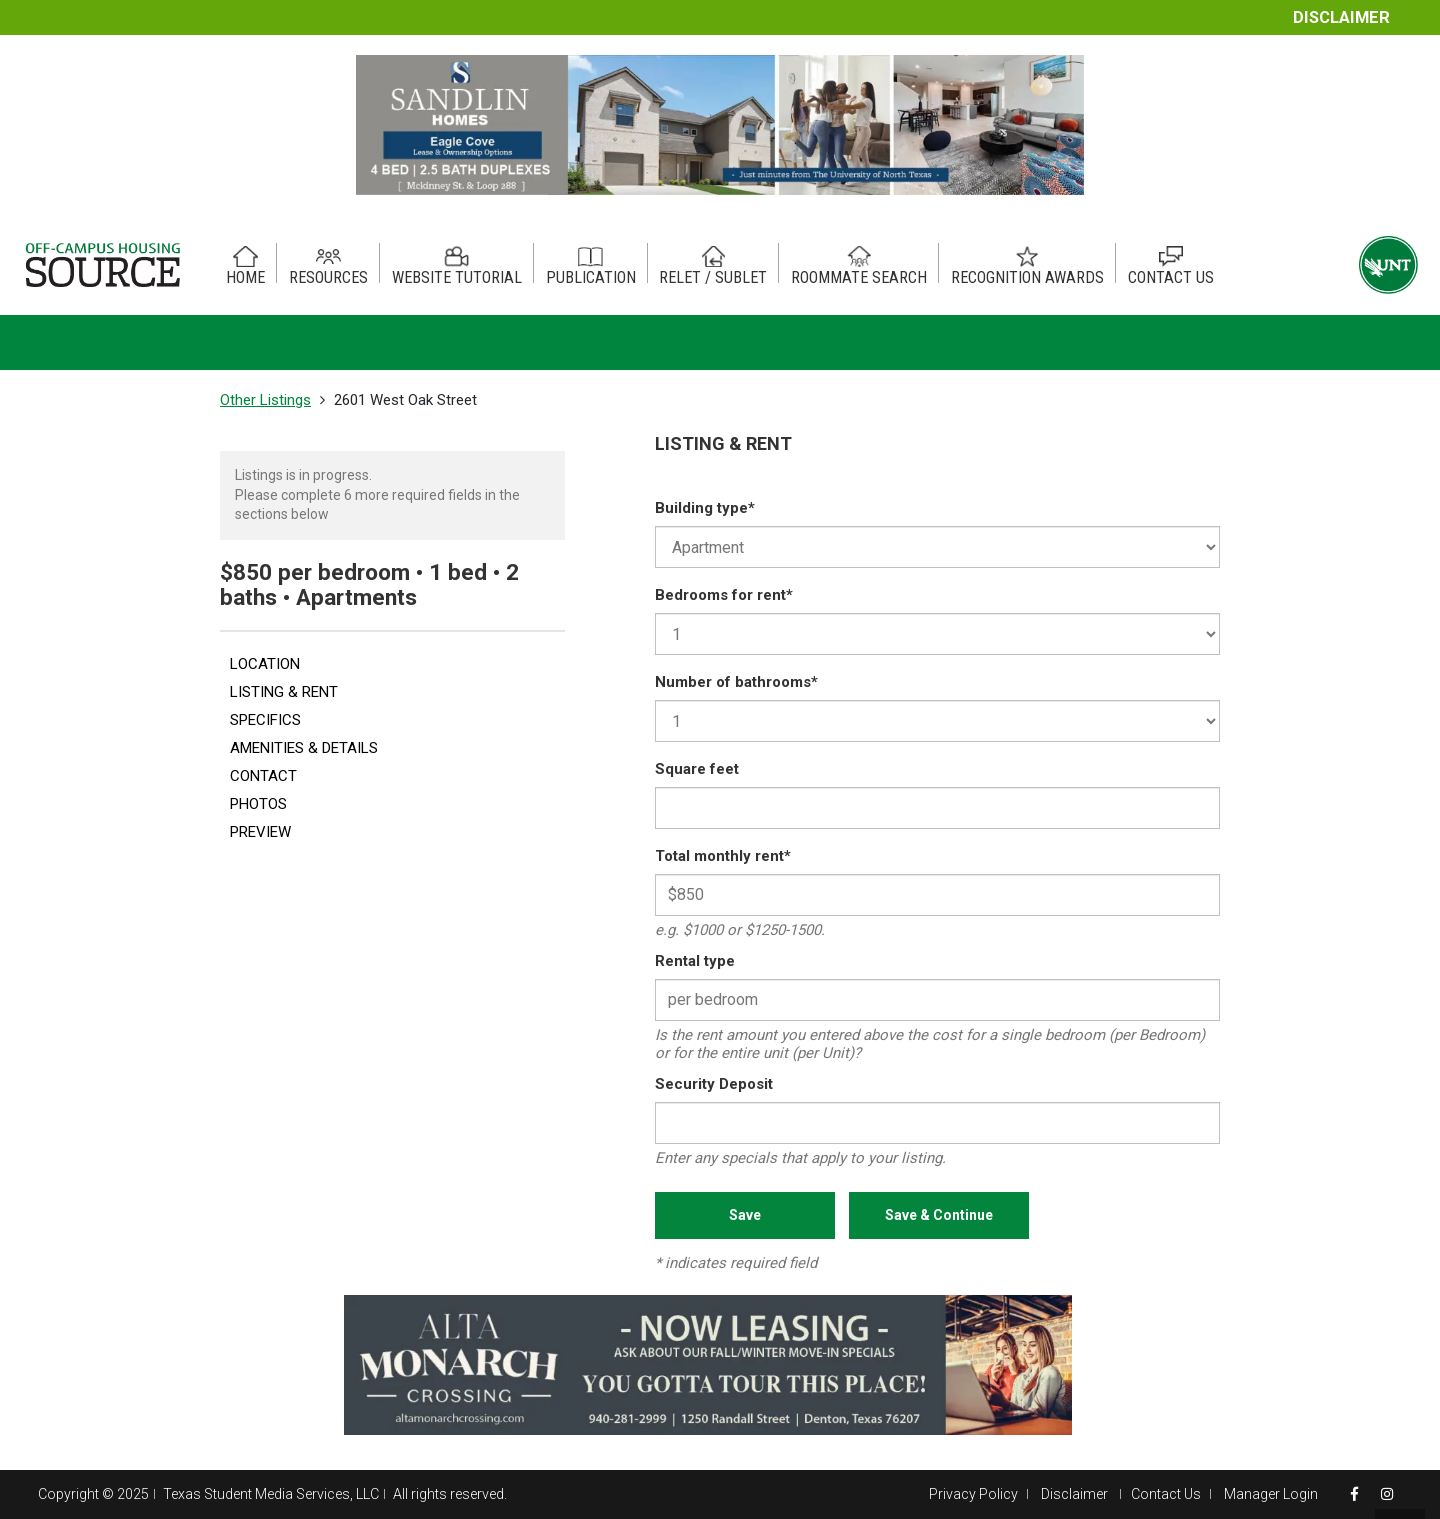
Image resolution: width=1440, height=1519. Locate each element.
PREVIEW (260, 832)
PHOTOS (258, 804)
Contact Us (1166, 1494)
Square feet (697, 769)
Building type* (705, 508)
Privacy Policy (973, 1494)
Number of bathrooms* (736, 682)
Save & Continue (939, 1215)
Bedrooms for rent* (724, 595)
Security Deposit (714, 1084)
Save (745, 1215)
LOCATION (265, 664)
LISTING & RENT (284, 692)
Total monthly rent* (723, 856)
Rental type (695, 961)
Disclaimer (1341, 17)
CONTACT (263, 776)
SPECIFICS (265, 720)
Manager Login (1271, 1494)
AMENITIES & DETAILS (304, 748)
